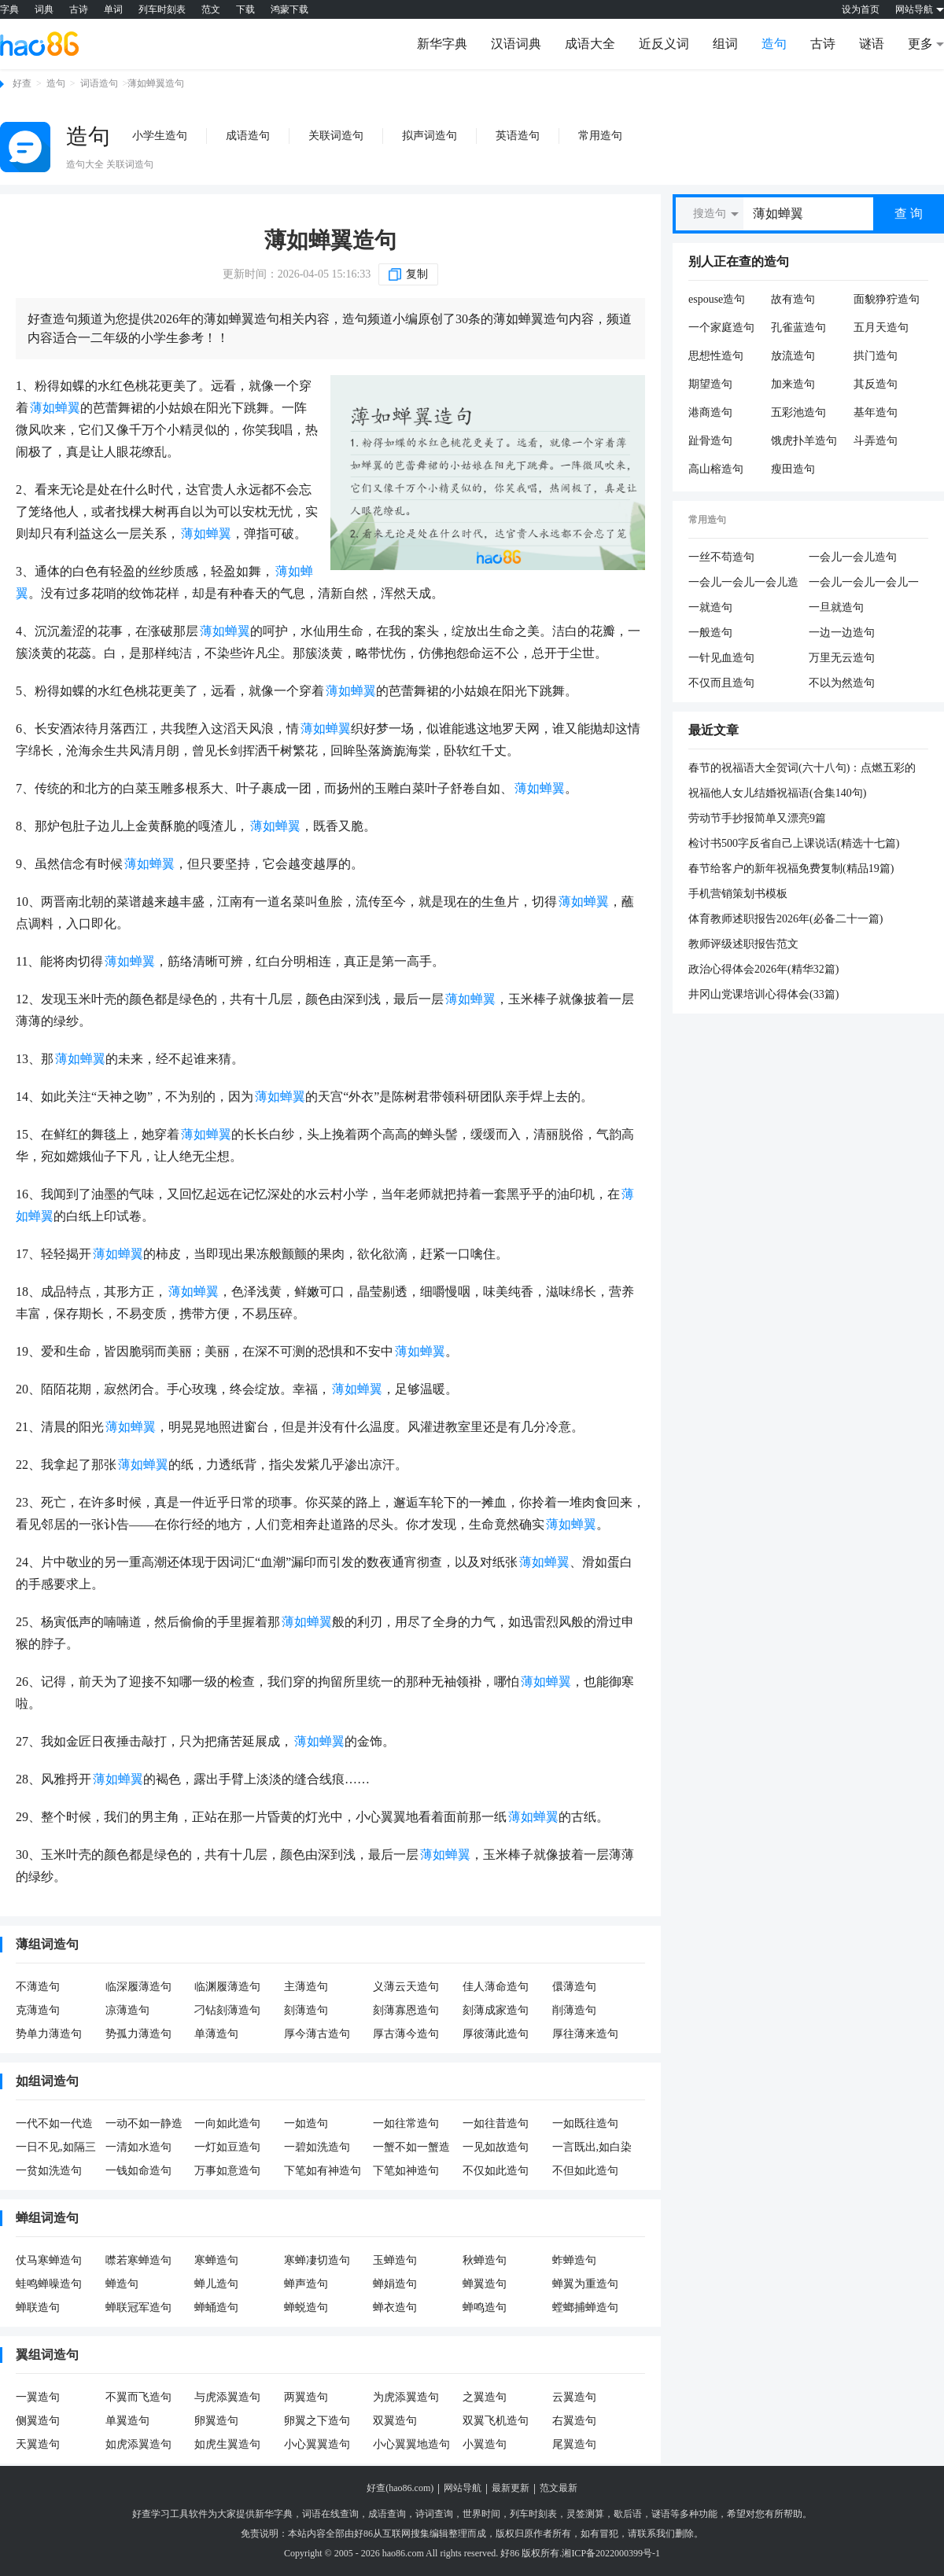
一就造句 (710, 607)
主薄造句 (306, 1987)
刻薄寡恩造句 (406, 2010)
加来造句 (793, 384)
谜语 (871, 43)
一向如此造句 (227, 2123)
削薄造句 (574, 2010)
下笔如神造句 (406, 2171)
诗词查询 (434, 2513)
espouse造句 (716, 299)
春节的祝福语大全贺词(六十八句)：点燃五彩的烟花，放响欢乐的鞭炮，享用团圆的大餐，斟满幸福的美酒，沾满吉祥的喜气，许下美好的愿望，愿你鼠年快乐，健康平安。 (804, 769)
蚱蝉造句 (574, 2260)
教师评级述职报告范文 (743, 944)
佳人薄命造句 (496, 1987)
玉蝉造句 (395, 2260)
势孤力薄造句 (138, 2034)
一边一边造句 (842, 632)
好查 (22, 83)
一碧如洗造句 (317, 2147)
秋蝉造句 (485, 2260)
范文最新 (558, 2487)
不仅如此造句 (496, 2171)
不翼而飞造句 (138, 2397)
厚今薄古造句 (317, 2034)
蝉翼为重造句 (585, 2284)
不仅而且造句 (721, 683)
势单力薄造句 (49, 2034)
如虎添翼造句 (138, 2444)
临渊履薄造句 (227, 1987)
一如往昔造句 (496, 2123)
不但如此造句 (585, 2171)
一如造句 (306, 2123)
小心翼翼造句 (317, 2444)
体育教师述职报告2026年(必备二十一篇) (785, 919)
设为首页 (860, 9)
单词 (113, 9)
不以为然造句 (842, 683)
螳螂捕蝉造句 (585, 2307)
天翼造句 (38, 2444)
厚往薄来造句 (585, 2034)
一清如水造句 (138, 2147)
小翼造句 (485, 2444)
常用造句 (600, 136)
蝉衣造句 (395, 2307)
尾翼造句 (574, 2444)
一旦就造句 (836, 607)
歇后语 (628, 2513)
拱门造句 (876, 356)
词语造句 (99, 83)
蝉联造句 (38, 2307)
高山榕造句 (715, 469)
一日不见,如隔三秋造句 (56, 2148)
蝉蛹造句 (216, 2307)
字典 (9, 9)
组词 (725, 43)
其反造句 (876, 384)
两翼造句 (306, 2397)
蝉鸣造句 (485, 2307)
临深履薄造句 (138, 1987)
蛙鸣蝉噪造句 (49, 2284)
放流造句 (793, 356)
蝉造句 (121, 2284)
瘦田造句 (793, 469)
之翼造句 (485, 2397)
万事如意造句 (227, 2171)
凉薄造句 (127, 2010)
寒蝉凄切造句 (317, 2260)
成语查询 (387, 2513)
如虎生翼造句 (227, 2444)
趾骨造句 (710, 441)
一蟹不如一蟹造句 (411, 2148)
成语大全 (590, 43)
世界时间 (481, 2513)
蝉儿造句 (216, 2284)
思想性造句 (715, 356)
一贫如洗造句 (49, 2171)
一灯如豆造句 (227, 2147)
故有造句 (793, 299)
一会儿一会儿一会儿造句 (743, 583)
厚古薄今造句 (406, 2034)
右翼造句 (574, 2421)
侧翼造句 (38, 2421)
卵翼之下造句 (317, 2421)
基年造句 (876, 412)
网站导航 (462, 2487)
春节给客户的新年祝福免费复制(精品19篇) (791, 868)
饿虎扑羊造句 (804, 441)
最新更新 (510, 2487)
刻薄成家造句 (496, 2010)
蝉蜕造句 (306, 2307)
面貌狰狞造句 (887, 299)
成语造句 (248, 136)
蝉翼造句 (485, 2284)
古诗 (78, 9)
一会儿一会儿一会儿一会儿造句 (864, 583)
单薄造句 (216, 2034)
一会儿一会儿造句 (853, 557)
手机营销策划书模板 (737, 894)
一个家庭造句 (721, 327)
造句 (774, 43)
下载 (245, 9)
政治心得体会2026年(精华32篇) (763, 969)
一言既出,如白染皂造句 (592, 2148)
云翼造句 (574, 2397)
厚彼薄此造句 (496, 2034)
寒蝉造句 (216, 2260)
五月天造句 (881, 327)
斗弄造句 (876, 441)
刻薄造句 (306, 2010)
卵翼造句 (216, 2421)
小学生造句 (159, 136)
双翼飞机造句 (496, 2421)
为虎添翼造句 (406, 2397)
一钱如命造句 (138, 2171)
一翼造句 (38, 2397)
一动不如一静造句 (144, 2125)
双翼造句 (395, 2421)
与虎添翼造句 (227, 2397)
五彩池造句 (798, 412)
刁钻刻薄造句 (227, 2010)
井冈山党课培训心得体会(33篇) (763, 994)
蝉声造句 (306, 2284)
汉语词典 (516, 43)
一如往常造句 (406, 2123)
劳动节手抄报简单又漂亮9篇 (757, 818)
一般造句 (710, 632)
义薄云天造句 (406, 1987)
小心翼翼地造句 (411, 2444)
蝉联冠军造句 (138, 2307)
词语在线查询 (330, 2513)
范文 (210, 9)
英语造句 (518, 136)
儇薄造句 (574, 1987)
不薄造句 (38, 1987)
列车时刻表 (162, 9)
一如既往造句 (585, 2123)
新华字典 (442, 43)
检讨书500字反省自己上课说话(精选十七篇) (793, 843)
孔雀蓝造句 (798, 327)
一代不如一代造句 (54, 2125)
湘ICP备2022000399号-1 (611, 2553)
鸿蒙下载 (289, 9)
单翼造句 (127, 2421)
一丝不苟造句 (721, 557)
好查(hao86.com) (400, 2487)
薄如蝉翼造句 (330, 240)
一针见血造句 (721, 658)
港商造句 (710, 412)
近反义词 (664, 43)
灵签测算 (585, 2513)
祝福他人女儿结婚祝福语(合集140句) (777, 793)
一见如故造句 (496, 2147)
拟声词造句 (429, 136)
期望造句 (710, 384)
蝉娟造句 (395, 2284)
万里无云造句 (842, 658)
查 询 (908, 213)
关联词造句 (335, 136)
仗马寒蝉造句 (49, 2260)
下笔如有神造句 (322, 2171)
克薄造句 (38, 2010)
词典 (44, 9)
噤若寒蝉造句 (138, 2260)
